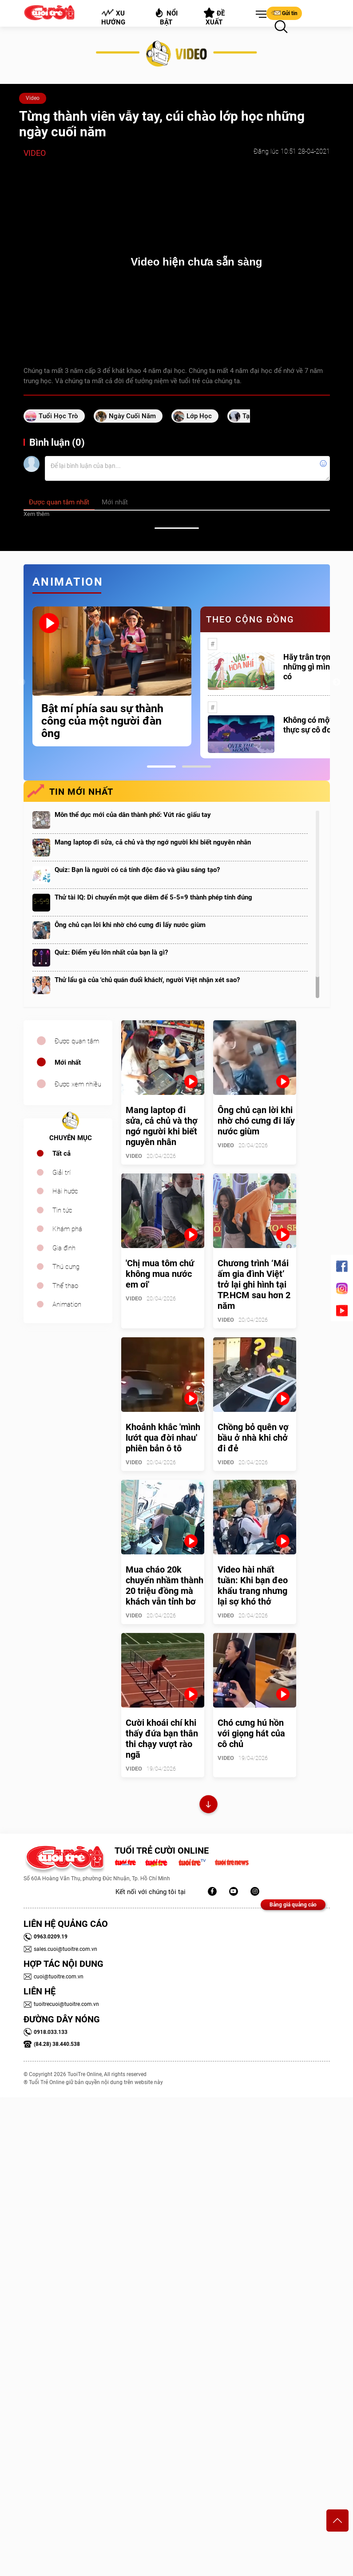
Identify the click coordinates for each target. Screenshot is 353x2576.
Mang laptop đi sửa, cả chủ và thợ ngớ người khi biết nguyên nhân (153, 842)
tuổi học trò (58, 416)
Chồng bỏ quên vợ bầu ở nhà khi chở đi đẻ (253, 1438)
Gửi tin (284, 13)
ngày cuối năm (132, 416)
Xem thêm (36, 514)
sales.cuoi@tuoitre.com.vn (60, 1949)
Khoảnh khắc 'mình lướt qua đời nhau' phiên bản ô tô (163, 1438)
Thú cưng (65, 1267)
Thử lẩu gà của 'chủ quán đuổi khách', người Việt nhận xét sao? (147, 980)
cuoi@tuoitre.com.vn (53, 1977)
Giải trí (61, 1173)
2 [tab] (196, 766)
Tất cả (61, 1153)
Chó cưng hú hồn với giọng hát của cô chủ (251, 1733)
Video (33, 98)
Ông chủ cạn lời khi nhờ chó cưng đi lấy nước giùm (130, 925)
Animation (66, 1304)
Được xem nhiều (78, 1084)
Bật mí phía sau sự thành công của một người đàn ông (102, 721)
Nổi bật (166, 17)
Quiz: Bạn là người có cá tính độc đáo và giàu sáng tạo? (137, 870)
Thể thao (65, 1286)
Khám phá (67, 1229)
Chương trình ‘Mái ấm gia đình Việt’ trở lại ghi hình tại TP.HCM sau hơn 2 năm (254, 1284)
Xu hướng (113, 17)
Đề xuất (214, 17)
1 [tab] (161, 766)
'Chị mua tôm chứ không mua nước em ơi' (160, 1274)
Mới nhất (68, 1062)
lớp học (199, 416)
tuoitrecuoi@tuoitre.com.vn (61, 2004)
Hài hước (65, 1191)
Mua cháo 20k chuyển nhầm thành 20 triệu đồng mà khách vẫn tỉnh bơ (164, 1585)
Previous (21, 682)
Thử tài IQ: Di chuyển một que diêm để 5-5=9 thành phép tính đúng (153, 897)
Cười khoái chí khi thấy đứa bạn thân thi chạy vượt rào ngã (162, 1738)
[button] (259, 14)
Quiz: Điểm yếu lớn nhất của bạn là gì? (111, 952)
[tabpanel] (112, 676)
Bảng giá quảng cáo (293, 1905)
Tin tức (62, 1210)
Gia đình (63, 1248)
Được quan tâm (77, 1041)
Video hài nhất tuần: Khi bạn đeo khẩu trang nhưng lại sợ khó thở (253, 1585)
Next (336, 682)
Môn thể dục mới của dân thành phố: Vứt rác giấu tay (133, 815)
